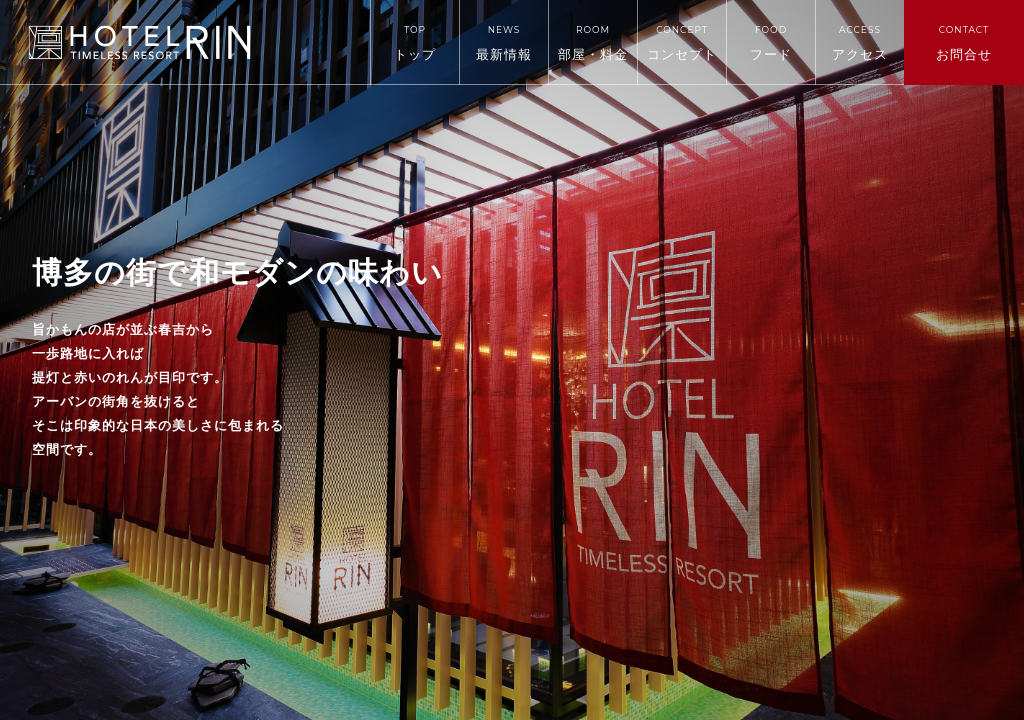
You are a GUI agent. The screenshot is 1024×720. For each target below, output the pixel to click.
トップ (415, 43)
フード (771, 43)
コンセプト (682, 43)
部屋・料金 (593, 43)
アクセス (860, 43)
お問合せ (964, 43)
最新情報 (504, 43)
